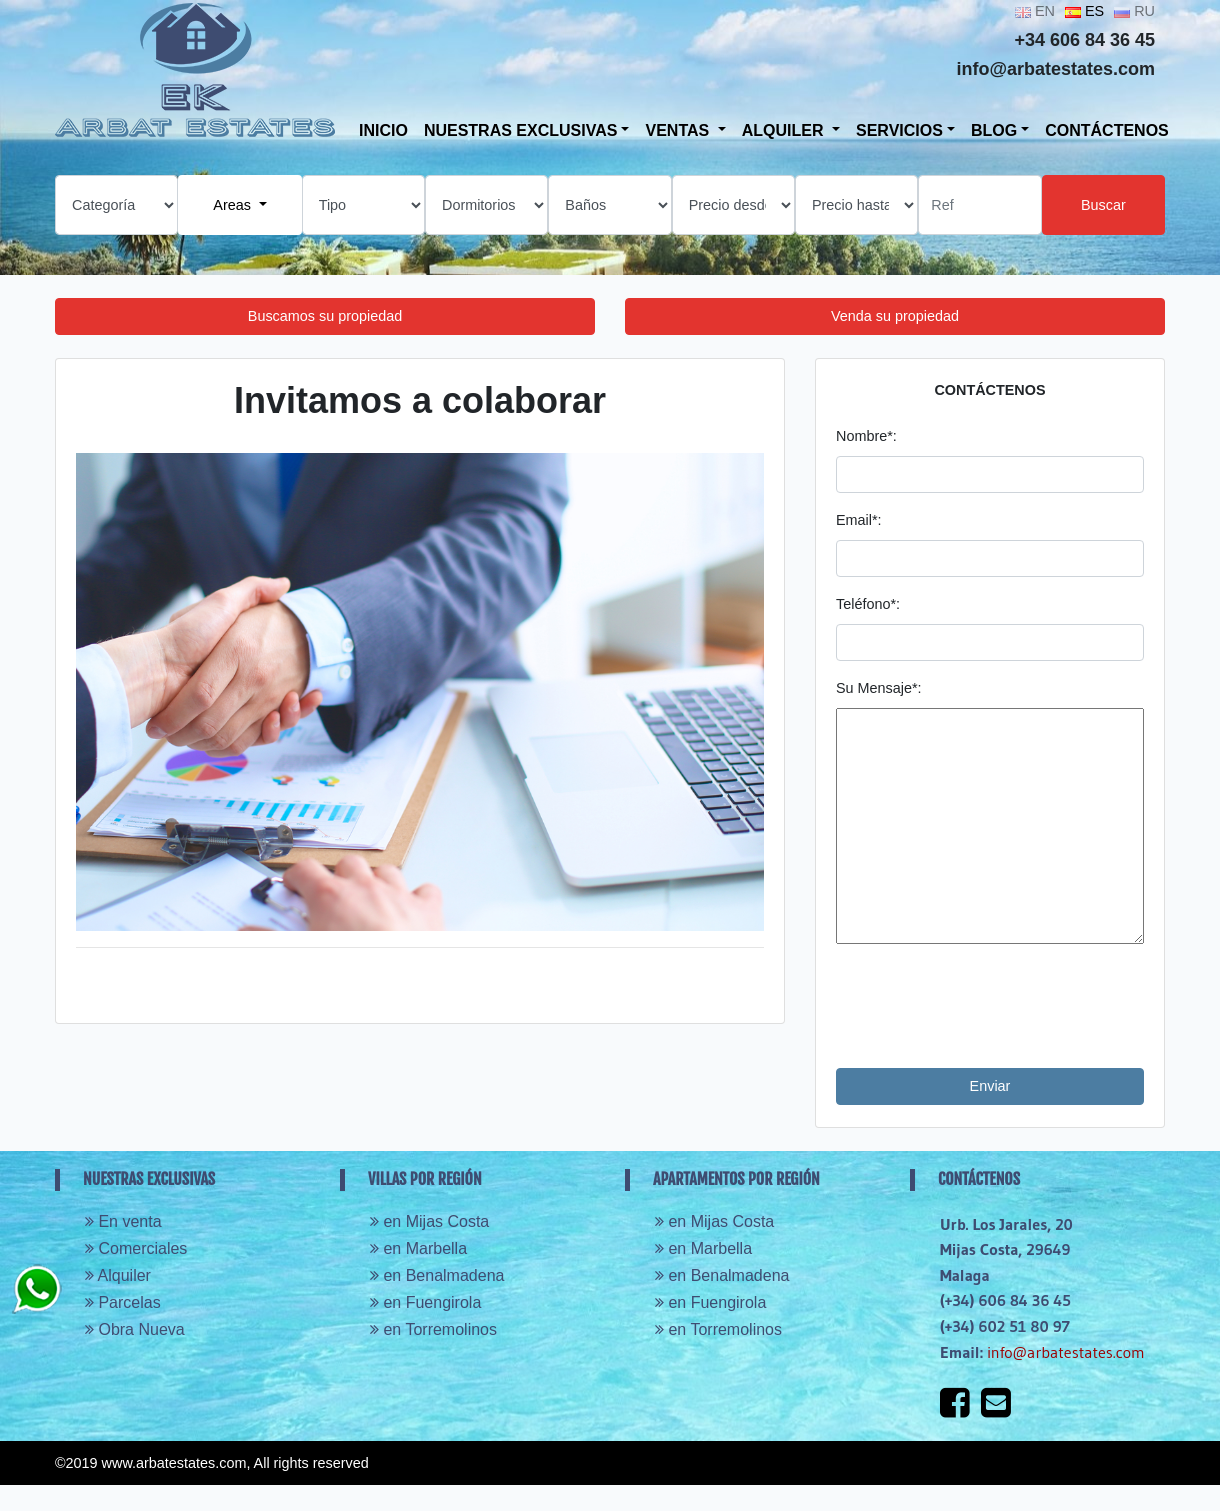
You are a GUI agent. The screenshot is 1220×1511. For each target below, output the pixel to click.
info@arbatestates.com (1065, 1352)
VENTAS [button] (679, 130)
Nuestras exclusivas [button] (521, 130)
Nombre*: (866, 436)
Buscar (1103, 205)
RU (1134, 11)
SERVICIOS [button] (899, 130)
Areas (234, 205)
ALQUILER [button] (785, 130)
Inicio (383, 130)
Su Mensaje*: (879, 688)
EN (1035, 11)
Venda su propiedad (895, 316)
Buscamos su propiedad (325, 316)
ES (1084, 11)
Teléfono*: (868, 604)
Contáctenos (1107, 130)
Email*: (859, 520)
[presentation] (988, 1006)
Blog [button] (994, 130)
